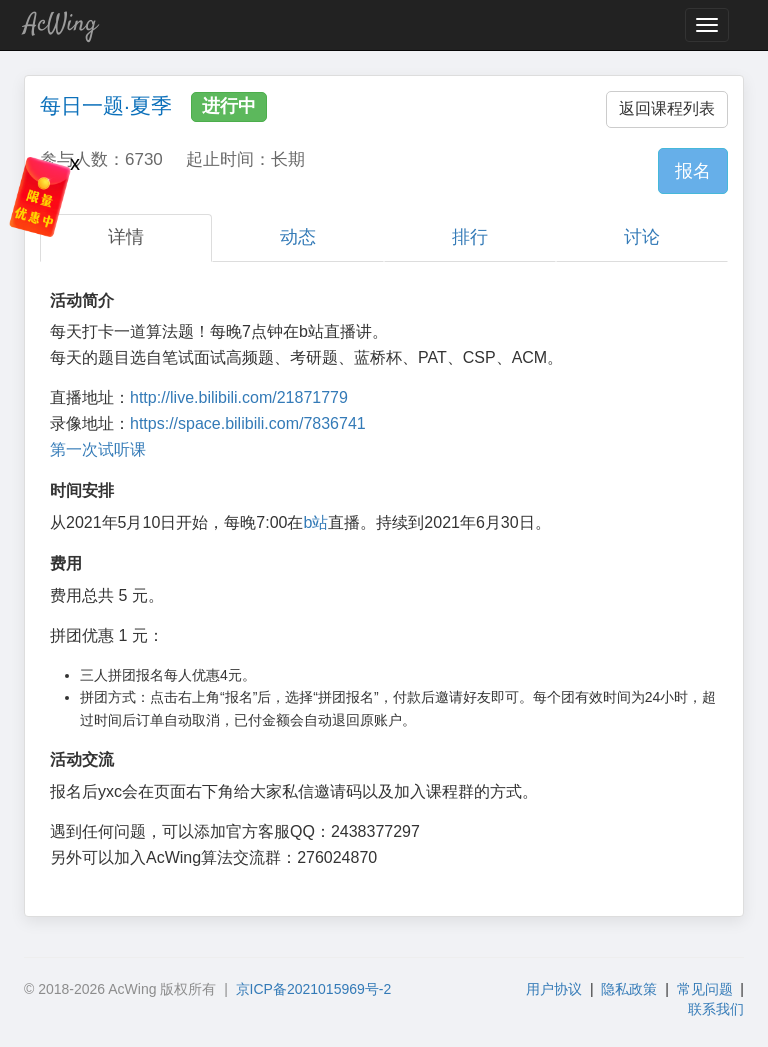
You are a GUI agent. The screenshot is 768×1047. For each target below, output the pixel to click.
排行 (470, 237)
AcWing (61, 24)
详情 (126, 237)
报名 (693, 171)
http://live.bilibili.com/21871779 (239, 397)
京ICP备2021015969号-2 (314, 989)
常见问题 (705, 989)
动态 (298, 237)
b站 (315, 522)
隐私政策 (629, 989)
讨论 (642, 237)
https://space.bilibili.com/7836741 (248, 423)
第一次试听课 (98, 449)
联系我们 (716, 1009)
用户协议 (554, 989)
